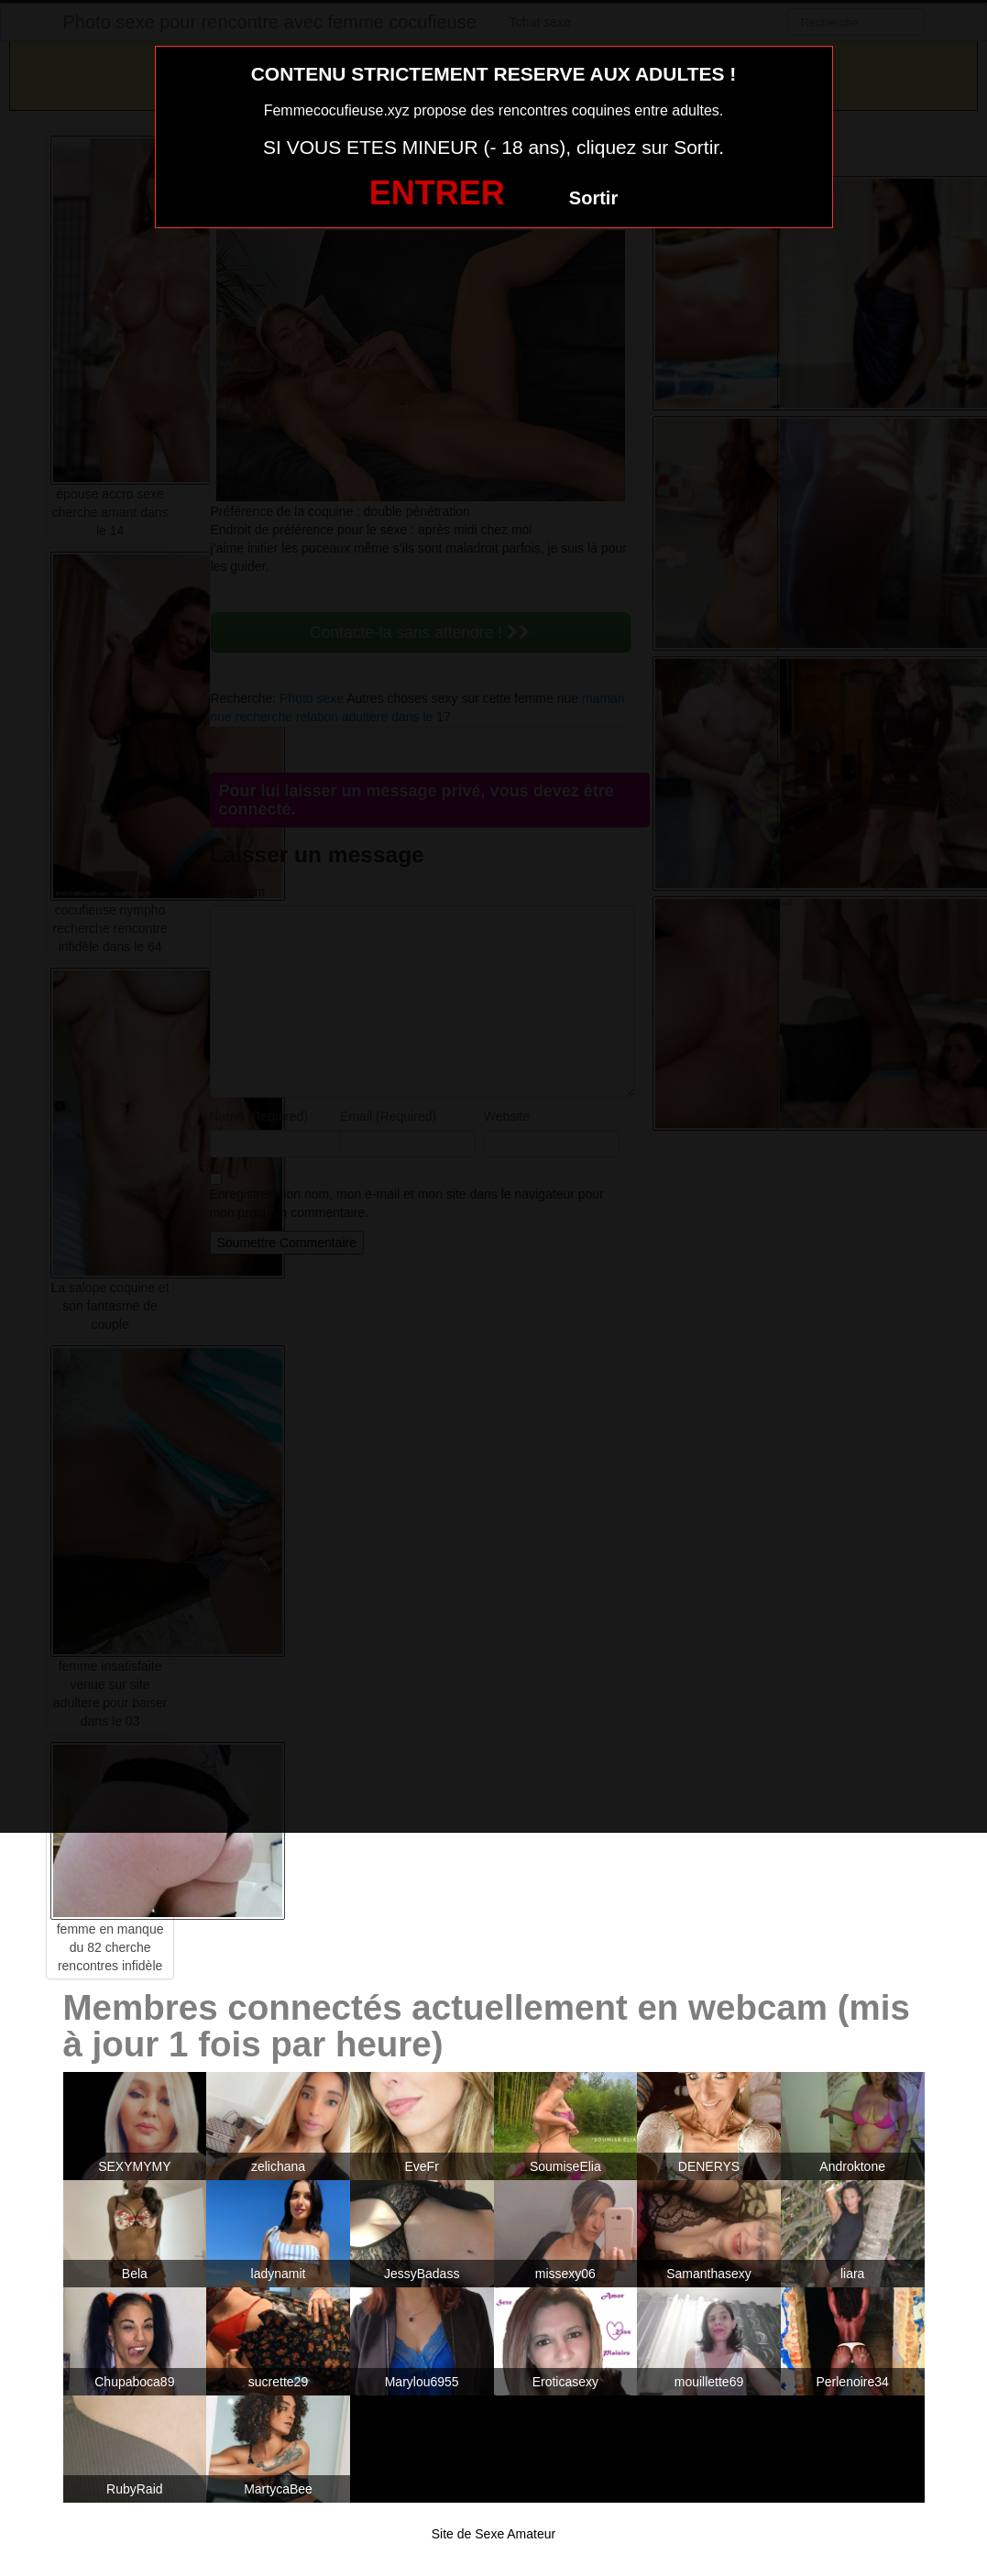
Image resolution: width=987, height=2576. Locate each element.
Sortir (593, 198)
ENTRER (437, 193)
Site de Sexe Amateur (493, 2534)
